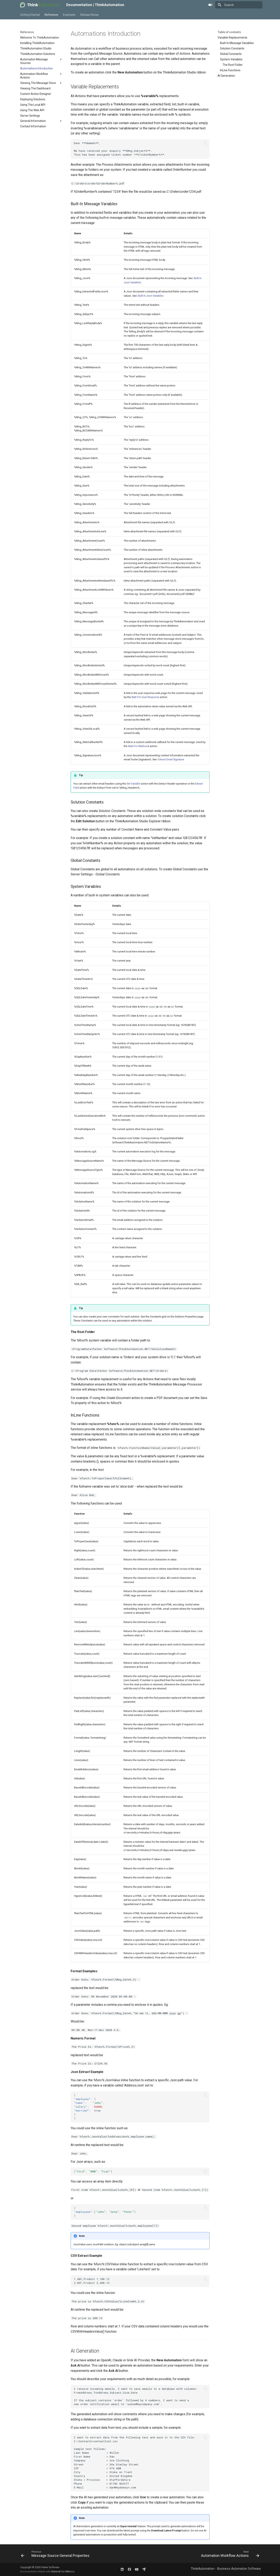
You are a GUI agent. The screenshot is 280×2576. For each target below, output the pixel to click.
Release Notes (89, 14)
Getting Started (30, 14)
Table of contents (229, 32)
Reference (51, 14)
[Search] (238, 4)
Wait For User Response (145, 697)
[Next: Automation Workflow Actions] (229, 2554)
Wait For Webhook (138, 746)
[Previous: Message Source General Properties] (56, 2554)
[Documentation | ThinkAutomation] (40, 5)
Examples (69, 14)
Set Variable (133, 783)
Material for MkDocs (63, 2571)
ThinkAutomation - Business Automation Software (226, 2569)
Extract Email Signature (171, 759)
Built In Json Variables (151, 295)
